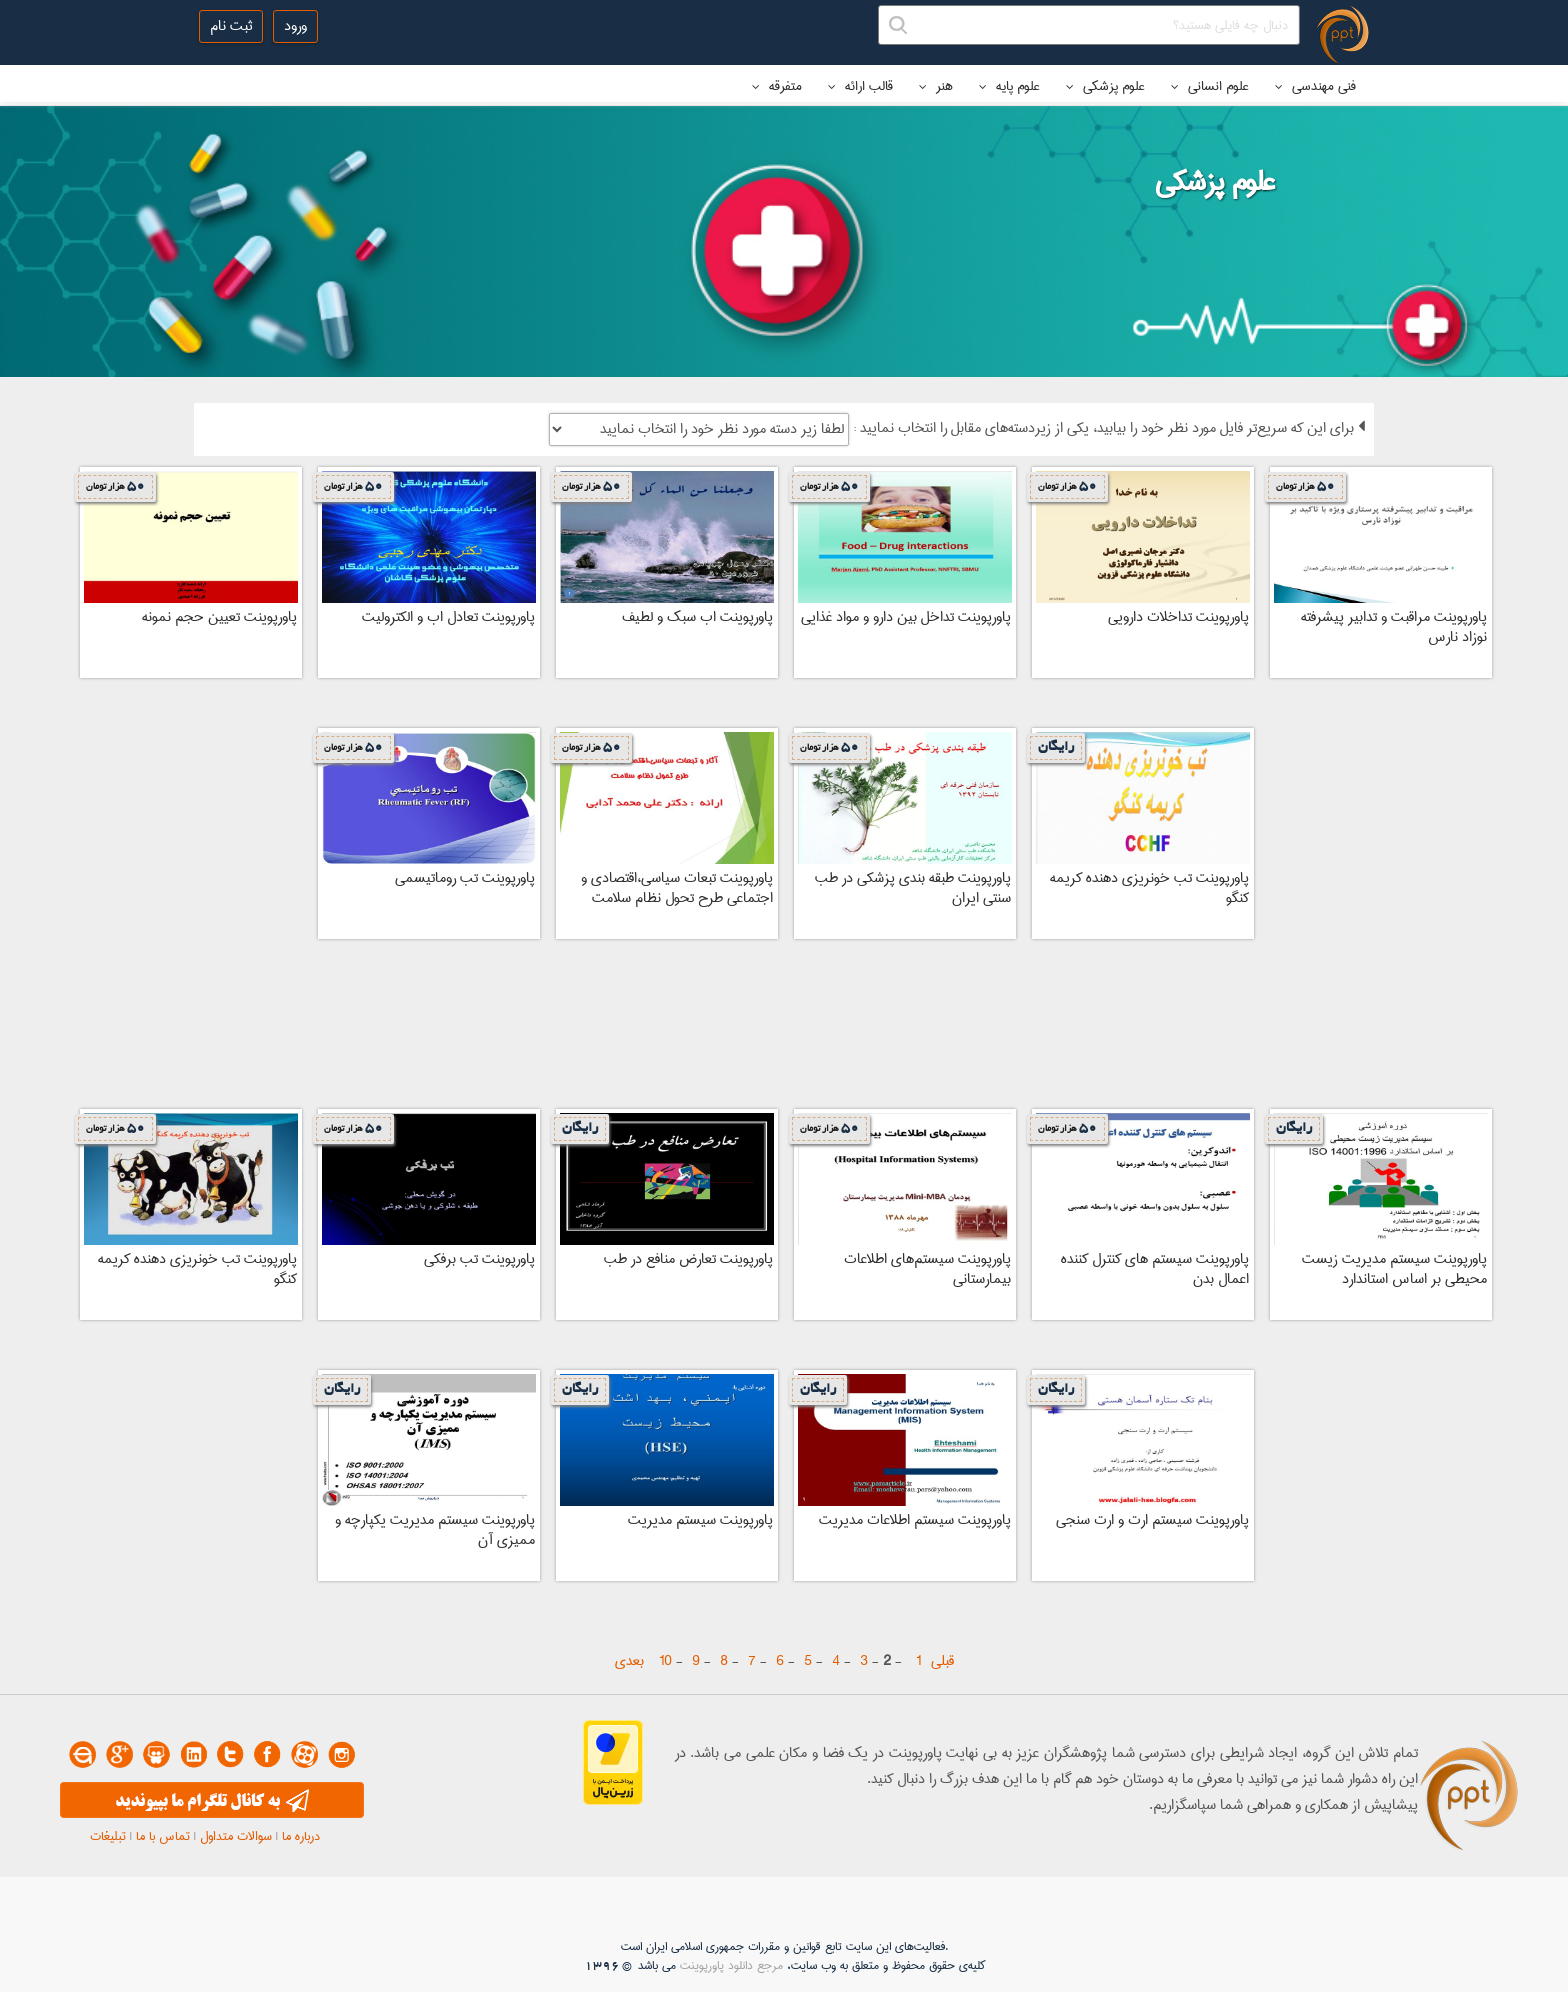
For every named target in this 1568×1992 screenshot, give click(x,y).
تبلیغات (108, 1836)
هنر (936, 86)
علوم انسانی (1210, 86)
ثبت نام (231, 26)
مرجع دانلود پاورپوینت (731, 1965)
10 (665, 1661)
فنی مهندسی (1315, 86)
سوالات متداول (236, 1836)
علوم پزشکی (1105, 86)
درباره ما (301, 1836)
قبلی (942, 1661)
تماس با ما (163, 1836)
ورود (295, 26)
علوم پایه (1009, 86)
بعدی (629, 1661)
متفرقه (777, 86)
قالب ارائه (860, 86)
